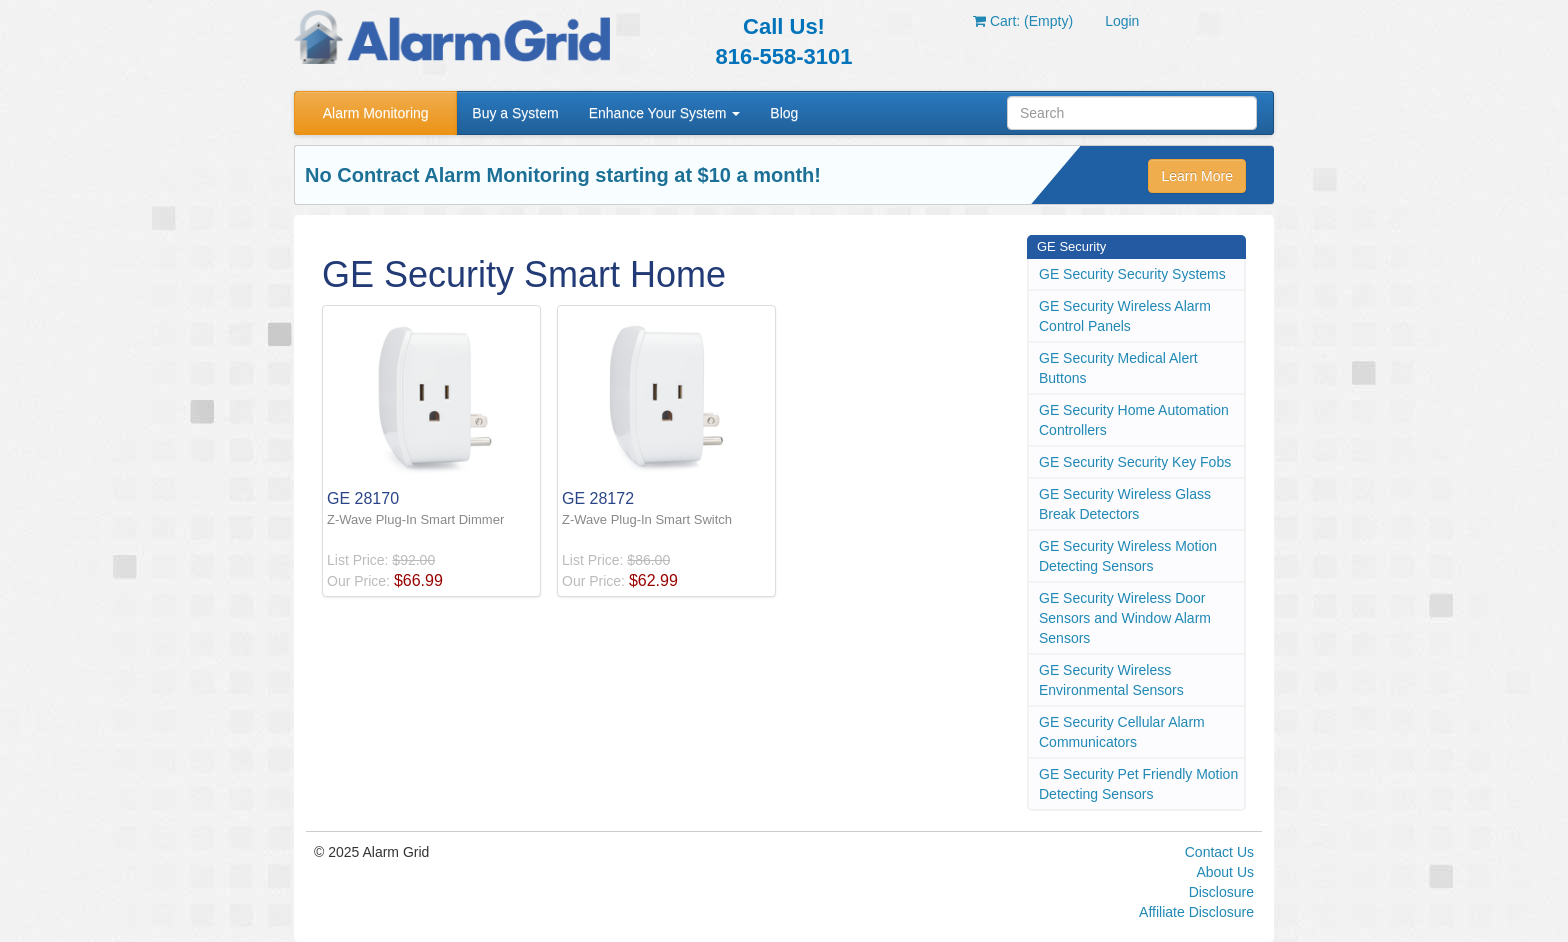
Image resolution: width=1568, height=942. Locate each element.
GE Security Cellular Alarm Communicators (1122, 732)
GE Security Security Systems (1132, 274)
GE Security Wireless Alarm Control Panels (1125, 316)
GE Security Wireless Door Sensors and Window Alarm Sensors (1125, 618)
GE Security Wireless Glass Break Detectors (1125, 504)
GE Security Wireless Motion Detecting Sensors (1128, 556)
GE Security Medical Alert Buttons (1118, 368)
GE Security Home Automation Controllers (1134, 420)
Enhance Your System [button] (665, 113)
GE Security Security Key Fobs (1135, 462)
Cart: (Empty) (1023, 21)
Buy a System (515, 113)
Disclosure (1221, 892)
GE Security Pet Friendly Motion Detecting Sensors (1138, 784)
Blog (784, 113)
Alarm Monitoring (376, 113)
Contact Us (1219, 852)
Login (1122, 21)
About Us (1225, 872)
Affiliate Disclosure (1196, 912)
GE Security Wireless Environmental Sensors (1111, 680)
